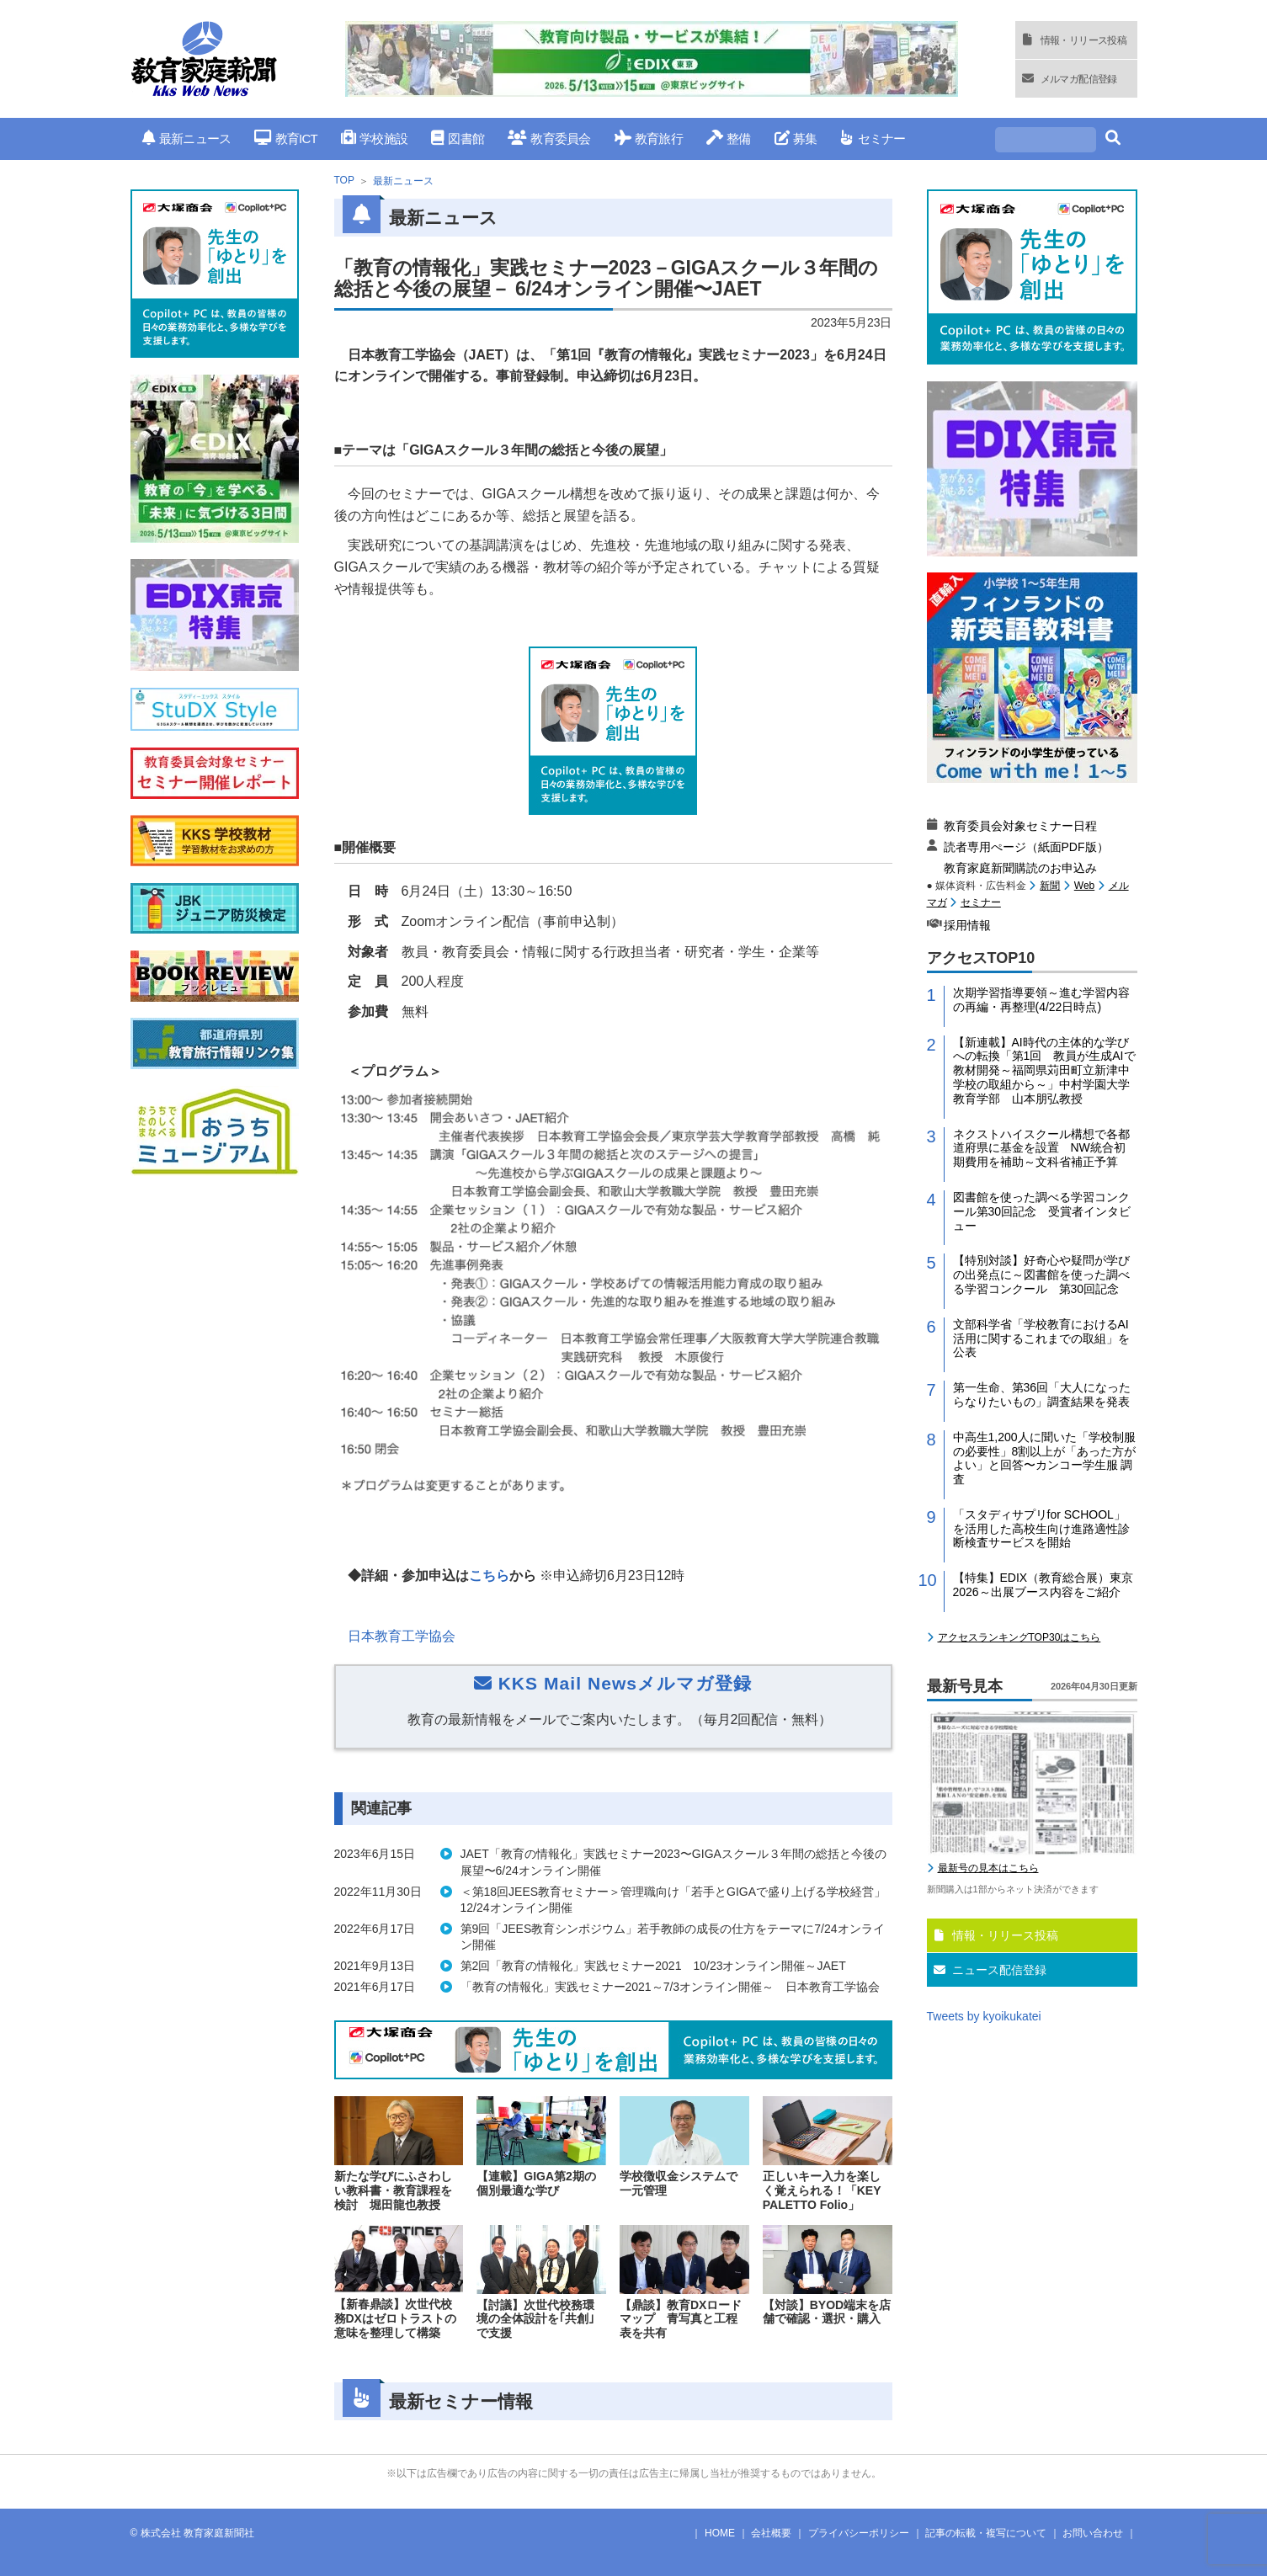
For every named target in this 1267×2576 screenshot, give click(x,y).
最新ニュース (187, 138)
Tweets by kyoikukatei (984, 2016)
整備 (728, 138)
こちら (489, 1575)
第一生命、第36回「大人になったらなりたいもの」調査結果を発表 (1042, 1394)
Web (1084, 885)
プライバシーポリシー (858, 2533)
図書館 (457, 138)
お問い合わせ (1092, 2533)
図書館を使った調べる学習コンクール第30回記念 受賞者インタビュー (1042, 1211)
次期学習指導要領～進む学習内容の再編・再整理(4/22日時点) (1041, 1000)
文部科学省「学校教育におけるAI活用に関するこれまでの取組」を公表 (1041, 1338)
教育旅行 (649, 138)
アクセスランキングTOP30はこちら (1019, 1637)
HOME (720, 2533)
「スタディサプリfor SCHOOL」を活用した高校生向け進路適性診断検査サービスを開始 (1041, 1529)
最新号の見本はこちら (988, 1868)
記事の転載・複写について (985, 2533)
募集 (796, 138)
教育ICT (285, 138)
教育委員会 (549, 138)
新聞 (1050, 885)
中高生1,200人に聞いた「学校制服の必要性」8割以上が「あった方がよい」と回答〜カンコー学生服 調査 (1045, 1458)
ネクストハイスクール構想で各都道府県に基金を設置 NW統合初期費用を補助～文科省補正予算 (1041, 1148)
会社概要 (771, 2533)
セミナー (872, 138)
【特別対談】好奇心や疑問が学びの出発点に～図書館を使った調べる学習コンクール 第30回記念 (1041, 1274)
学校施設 (374, 138)
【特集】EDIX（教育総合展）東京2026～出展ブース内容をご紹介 (1043, 1585)
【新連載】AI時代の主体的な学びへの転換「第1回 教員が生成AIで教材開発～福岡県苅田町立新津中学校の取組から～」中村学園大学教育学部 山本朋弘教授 (1044, 1070)
